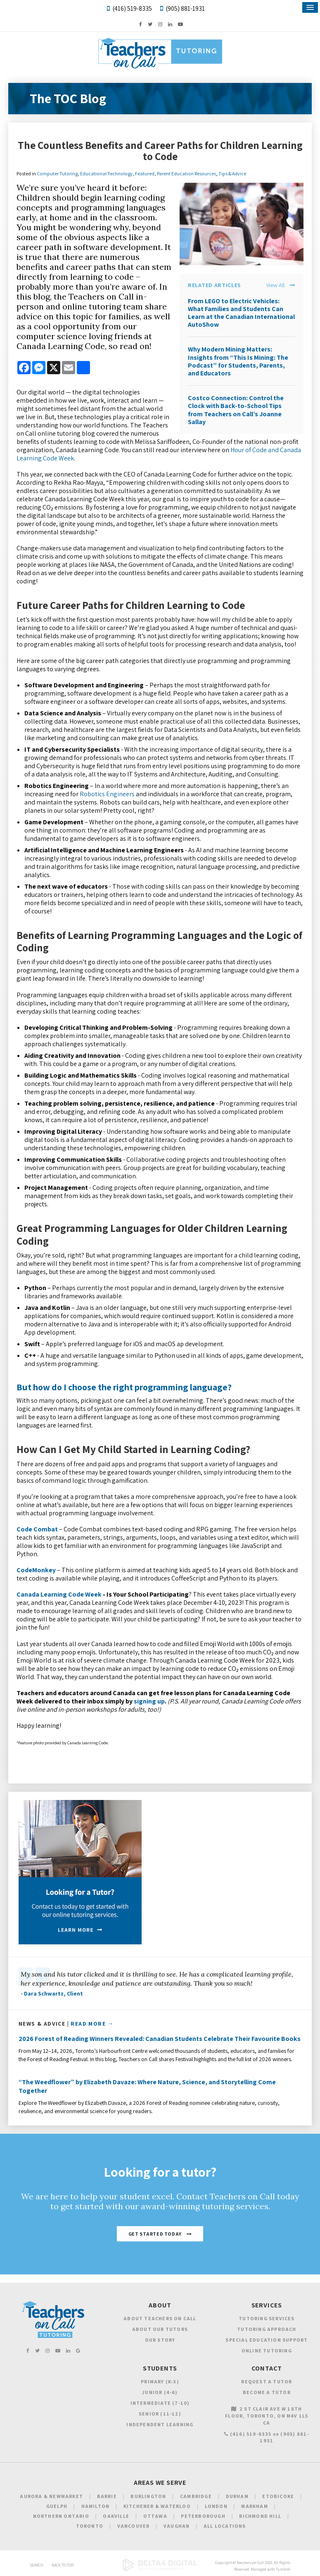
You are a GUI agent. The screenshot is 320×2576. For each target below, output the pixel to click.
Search (36, 2565)
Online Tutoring (267, 2350)
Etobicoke (278, 2496)
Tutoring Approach (266, 2329)
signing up (149, 1701)
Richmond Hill (260, 2516)
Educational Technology (106, 173)
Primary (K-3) (160, 2381)
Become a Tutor (267, 2392)
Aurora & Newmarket (51, 2496)
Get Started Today (155, 2234)
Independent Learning (159, 2424)
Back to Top (63, 2565)
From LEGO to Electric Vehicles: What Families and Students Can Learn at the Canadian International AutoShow (241, 313)
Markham (254, 2506)
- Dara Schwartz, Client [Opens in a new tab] (52, 1993)
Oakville (116, 2516)
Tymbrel (283, 2569)
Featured (144, 173)
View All (275, 285)
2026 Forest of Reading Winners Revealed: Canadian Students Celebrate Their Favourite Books (160, 2038)
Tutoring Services (266, 2318)
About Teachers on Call (159, 2318)
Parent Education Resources (186, 173)
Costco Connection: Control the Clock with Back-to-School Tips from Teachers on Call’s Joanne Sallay (236, 410)
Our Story (160, 2340)
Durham (237, 2496)
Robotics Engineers (107, 794)
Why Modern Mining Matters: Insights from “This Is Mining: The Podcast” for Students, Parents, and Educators (238, 361)
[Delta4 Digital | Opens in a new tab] (160, 2570)
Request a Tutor (266, 2381)
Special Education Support (266, 2340)
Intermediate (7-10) (160, 2403)
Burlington (148, 2496)
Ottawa (155, 2516)
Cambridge (196, 2496)
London (216, 2506)
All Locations (225, 2526)
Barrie (107, 2496)
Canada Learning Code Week (59, 1594)
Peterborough (203, 2516)
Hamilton (95, 2506)
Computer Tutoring (57, 173)
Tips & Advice (232, 173)
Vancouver (133, 2526)
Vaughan (177, 2526)
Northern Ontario (61, 2516)
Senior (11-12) (160, 2414)
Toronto (89, 2526)
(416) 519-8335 (132, 8)
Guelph (56, 2506)
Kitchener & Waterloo (157, 2506)
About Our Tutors (160, 2329)
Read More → (92, 2023)
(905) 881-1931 (185, 8)
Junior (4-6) (160, 2392)
